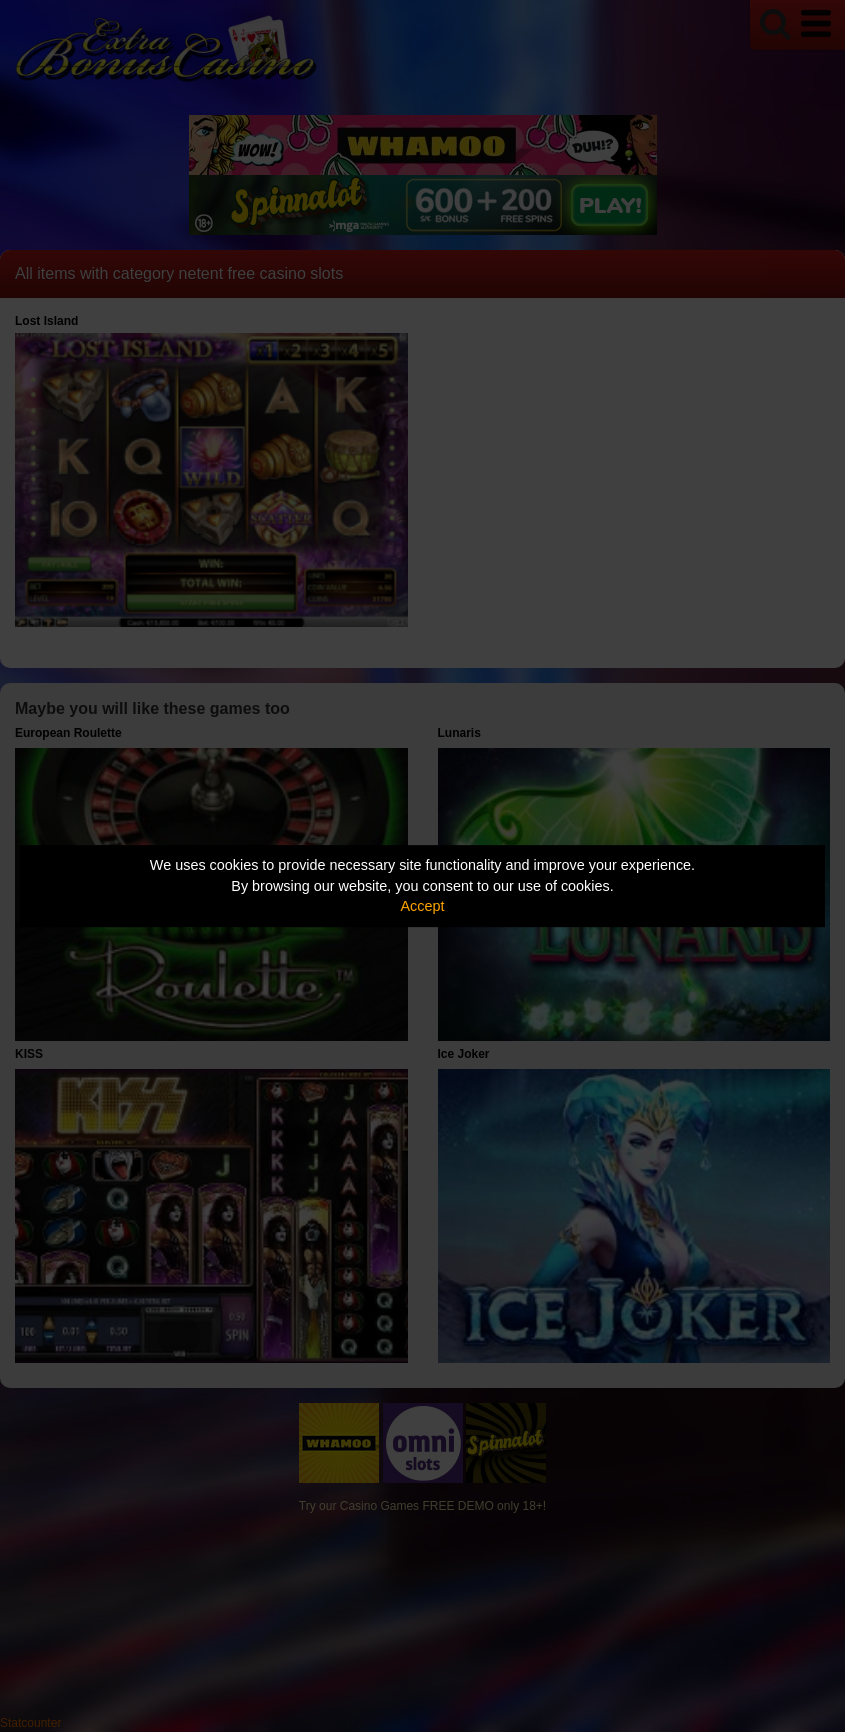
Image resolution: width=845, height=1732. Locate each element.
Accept (423, 906)
